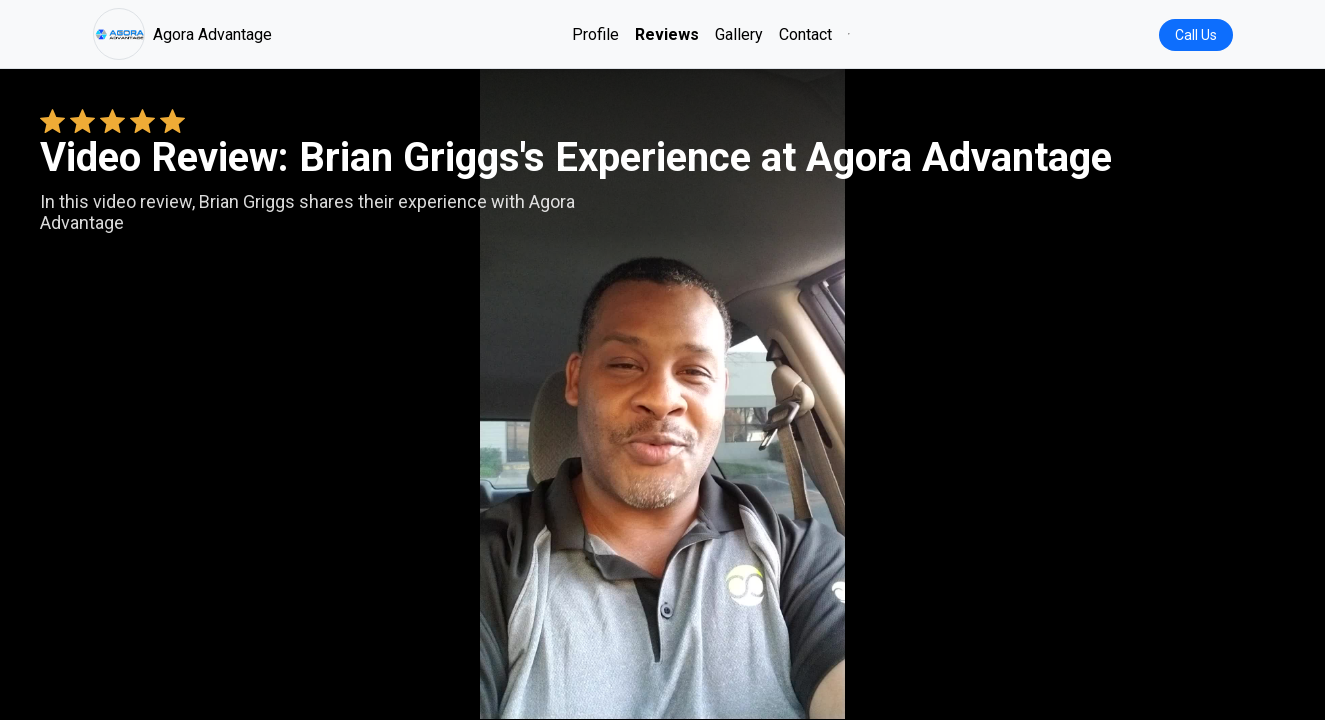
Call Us (1196, 35)
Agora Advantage (182, 34)
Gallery (739, 34)
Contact (805, 34)
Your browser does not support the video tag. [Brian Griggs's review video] (663, 394)
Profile (595, 34)
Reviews (667, 34)
